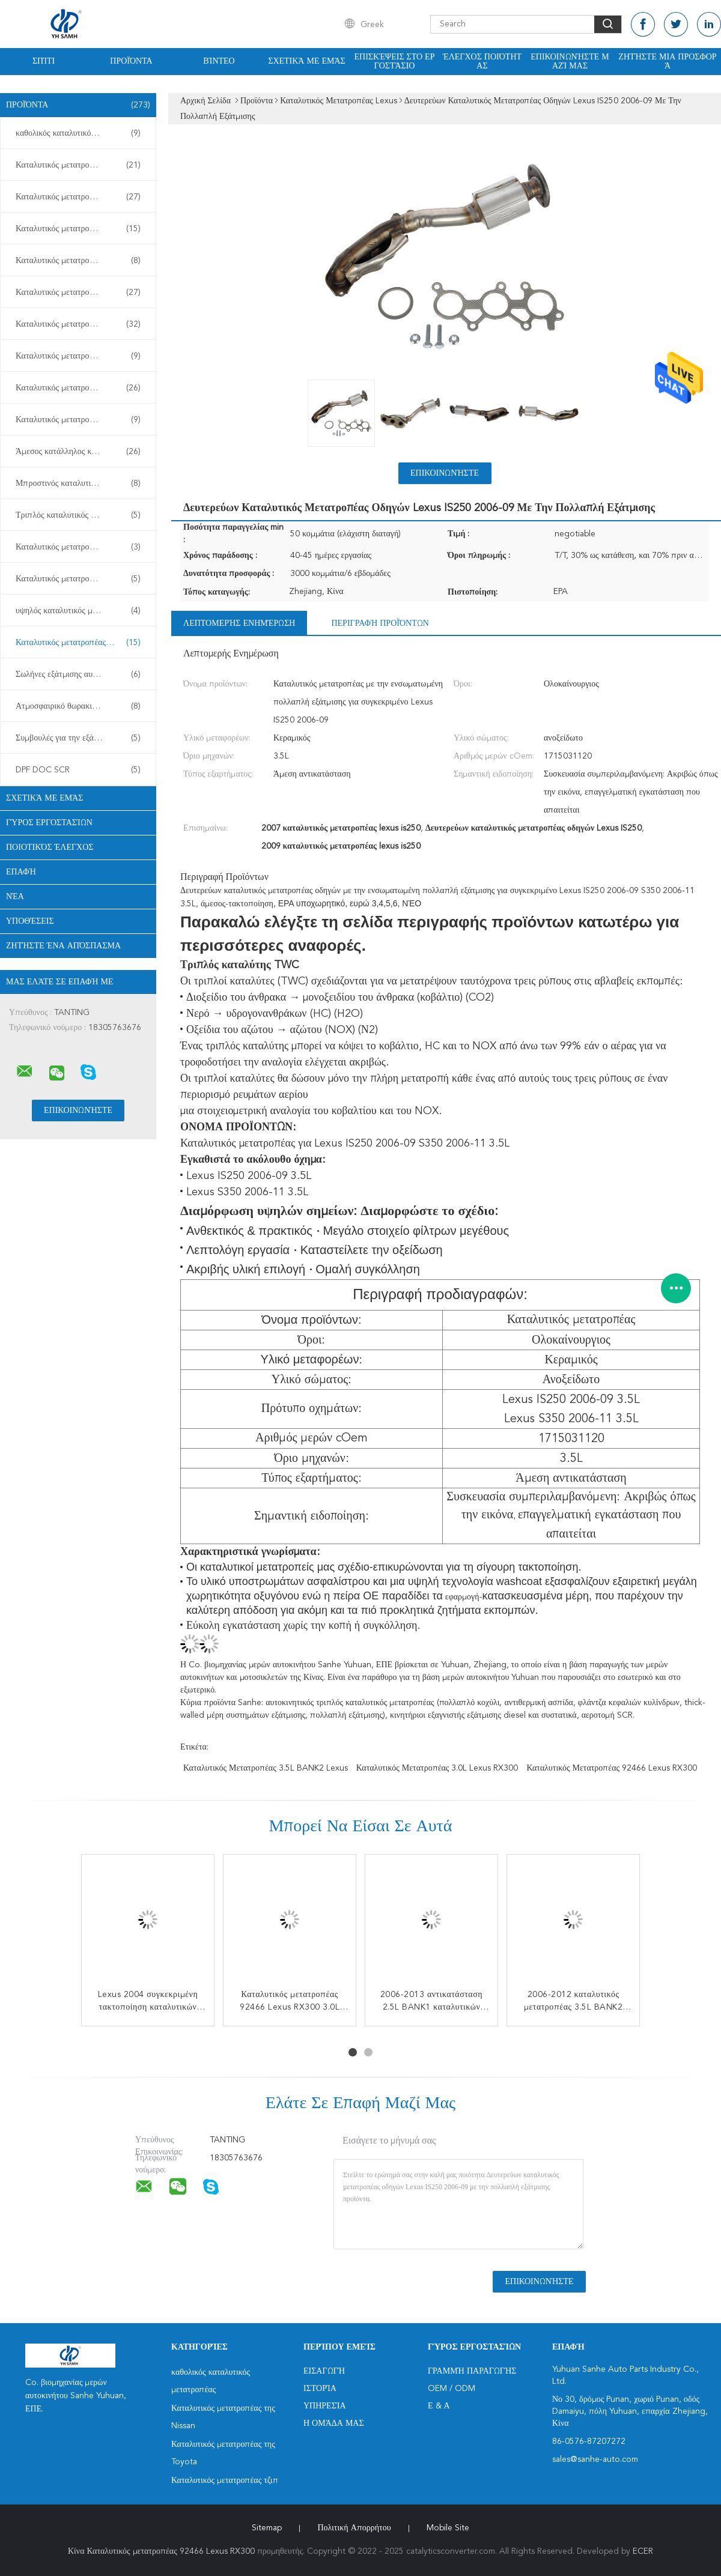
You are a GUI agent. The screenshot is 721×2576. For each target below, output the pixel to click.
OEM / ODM (451, 2388)
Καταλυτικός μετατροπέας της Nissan (81, 165)
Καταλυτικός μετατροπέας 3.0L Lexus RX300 (437, 1768)
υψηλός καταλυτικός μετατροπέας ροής (81, 611)
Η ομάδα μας (333, 2423)
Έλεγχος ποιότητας (482, 61)
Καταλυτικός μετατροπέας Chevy (78, 292)
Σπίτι (43, 61)
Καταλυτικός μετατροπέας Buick (78, 356)
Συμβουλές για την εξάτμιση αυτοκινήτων (81, 738)
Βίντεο (218, 61)
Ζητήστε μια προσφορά (667, 61)
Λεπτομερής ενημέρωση (239, 623)
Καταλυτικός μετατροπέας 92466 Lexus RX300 (611, 1768)
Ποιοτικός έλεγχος (49, 847)
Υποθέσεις (30, 921)
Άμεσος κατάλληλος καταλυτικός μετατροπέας (81, 452)
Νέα (15, 897)
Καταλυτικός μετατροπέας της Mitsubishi (81, 420)
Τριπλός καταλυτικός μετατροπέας (78, 515)
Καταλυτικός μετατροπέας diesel (78, 579)
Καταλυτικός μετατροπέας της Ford (78, 388)
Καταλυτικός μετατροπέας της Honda (81, 324)
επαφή (21, 872)
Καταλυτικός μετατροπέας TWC (78, 547)
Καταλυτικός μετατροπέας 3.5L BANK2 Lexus (265, 1768)
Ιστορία (319, 2388)
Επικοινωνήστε (444, 473)
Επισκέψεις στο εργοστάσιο (394, 61)
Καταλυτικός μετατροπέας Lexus (78, 643)
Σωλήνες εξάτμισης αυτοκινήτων (78, 674)
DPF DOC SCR (78, 770)
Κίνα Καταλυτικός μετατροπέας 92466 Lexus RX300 (161, 2551)
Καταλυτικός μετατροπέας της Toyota (81, 197)
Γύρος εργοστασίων (49, 823)
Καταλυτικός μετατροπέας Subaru (78, 261)
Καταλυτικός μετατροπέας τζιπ (78, 229)
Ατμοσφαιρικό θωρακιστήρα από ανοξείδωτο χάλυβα (81, 706)
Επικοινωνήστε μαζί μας (570, 61)
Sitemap (267, 2528)
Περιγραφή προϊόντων (379, 623)
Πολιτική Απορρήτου (354, 2528)
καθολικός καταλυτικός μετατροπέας (78, 133)
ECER (643, 2551)
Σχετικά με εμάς (306, 61)
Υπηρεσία (324, 2406)
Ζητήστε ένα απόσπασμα (63, 946)
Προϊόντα (131, 61)
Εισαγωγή (324, 2371)
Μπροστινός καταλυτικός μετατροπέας (81, 483)
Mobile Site (448, 2528)
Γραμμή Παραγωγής (472, 2371)
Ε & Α (439, 2406)
